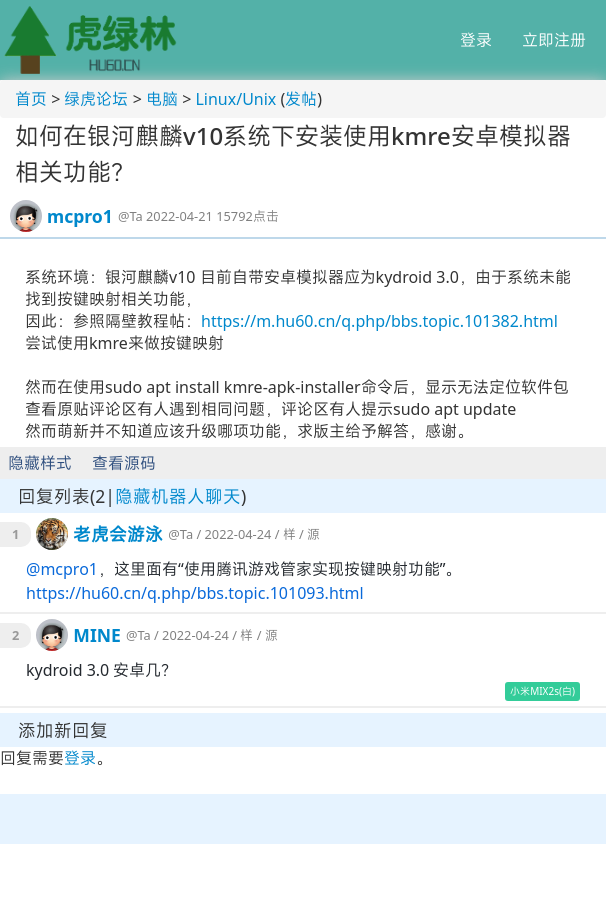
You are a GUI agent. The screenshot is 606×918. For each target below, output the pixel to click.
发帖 (301, 99)
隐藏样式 (40, 463)
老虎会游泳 (118, 534)
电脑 (162, 99)
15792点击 (247, 216)
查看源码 (124, 463)
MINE (97, 635)
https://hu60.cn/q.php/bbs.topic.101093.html (195, 593)
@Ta (130, 216)
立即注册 (554, 40)
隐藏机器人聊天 (178, 496)
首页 (31, 99)
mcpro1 (80, 216)
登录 (476, 40)
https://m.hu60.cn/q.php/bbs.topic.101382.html (379, 321)
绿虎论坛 (96, 99)
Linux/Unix (235, 99)
